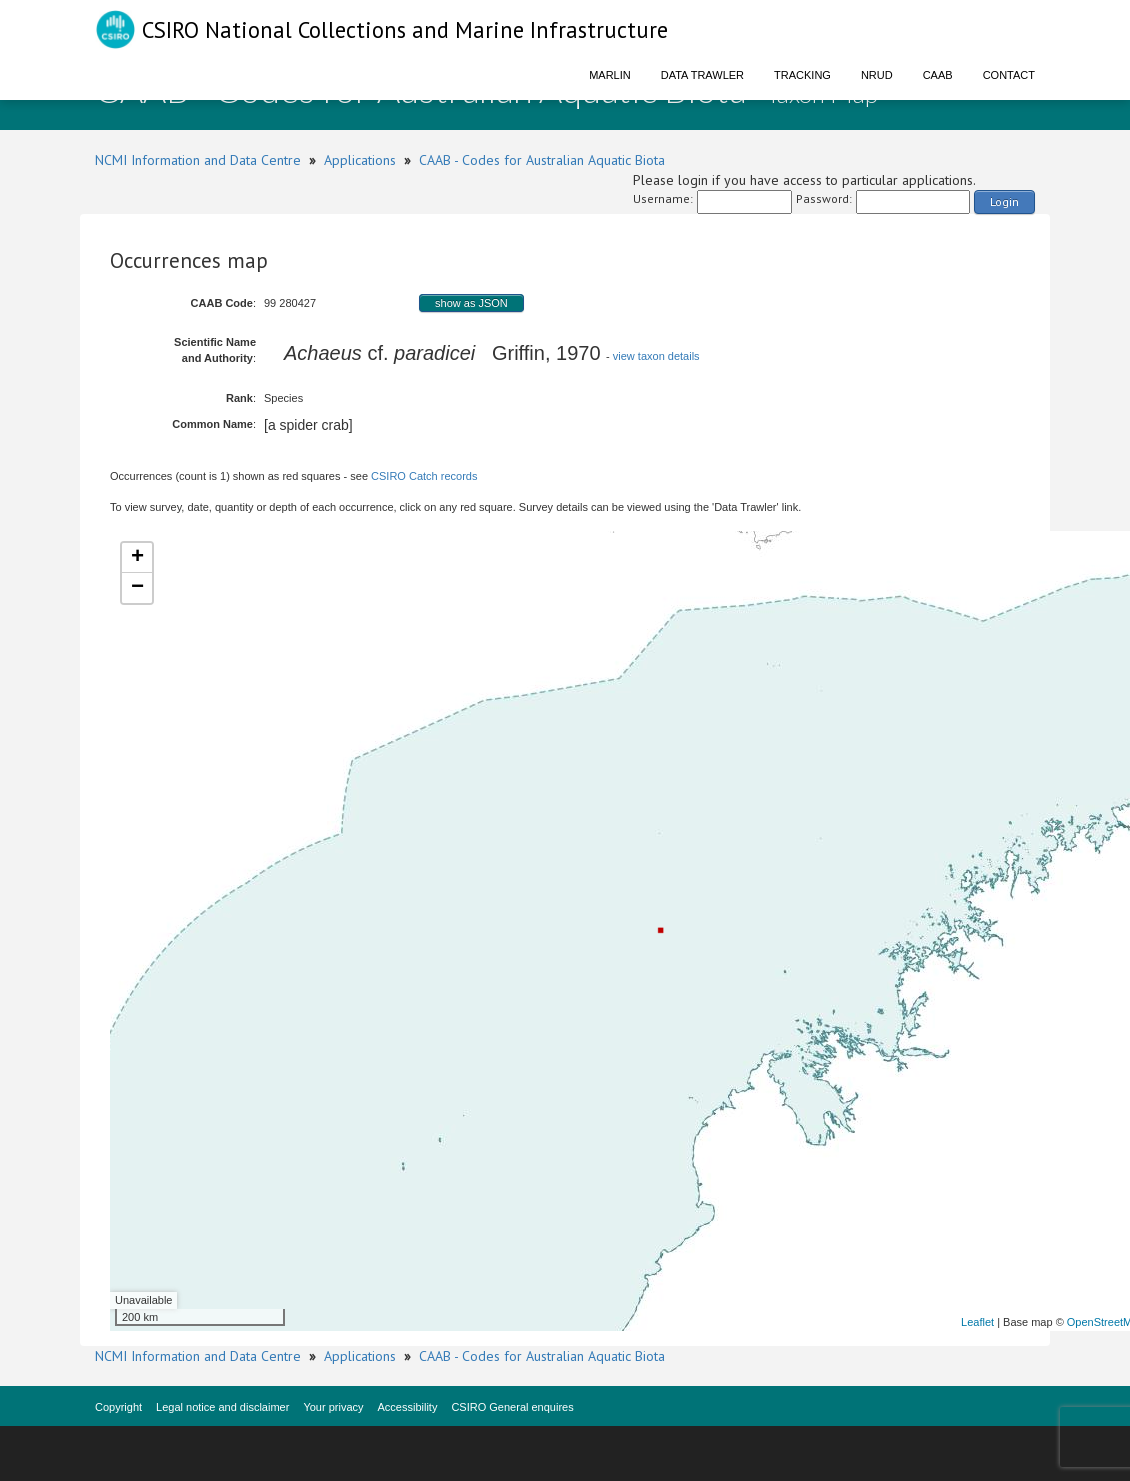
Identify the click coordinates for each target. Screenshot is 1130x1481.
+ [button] (137, 558)
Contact (1009, 75)
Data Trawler (702, 75)
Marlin (610, 75)
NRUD (877, 75)
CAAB (938, 75)
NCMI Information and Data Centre (198, 160)
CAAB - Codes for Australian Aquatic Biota (542, 160)
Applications (360, 160)
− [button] (137, 588)
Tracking (802, 75)
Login (1004, 201)
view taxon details (656, 356)
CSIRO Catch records (424, 476)
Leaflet (977, 1322)
